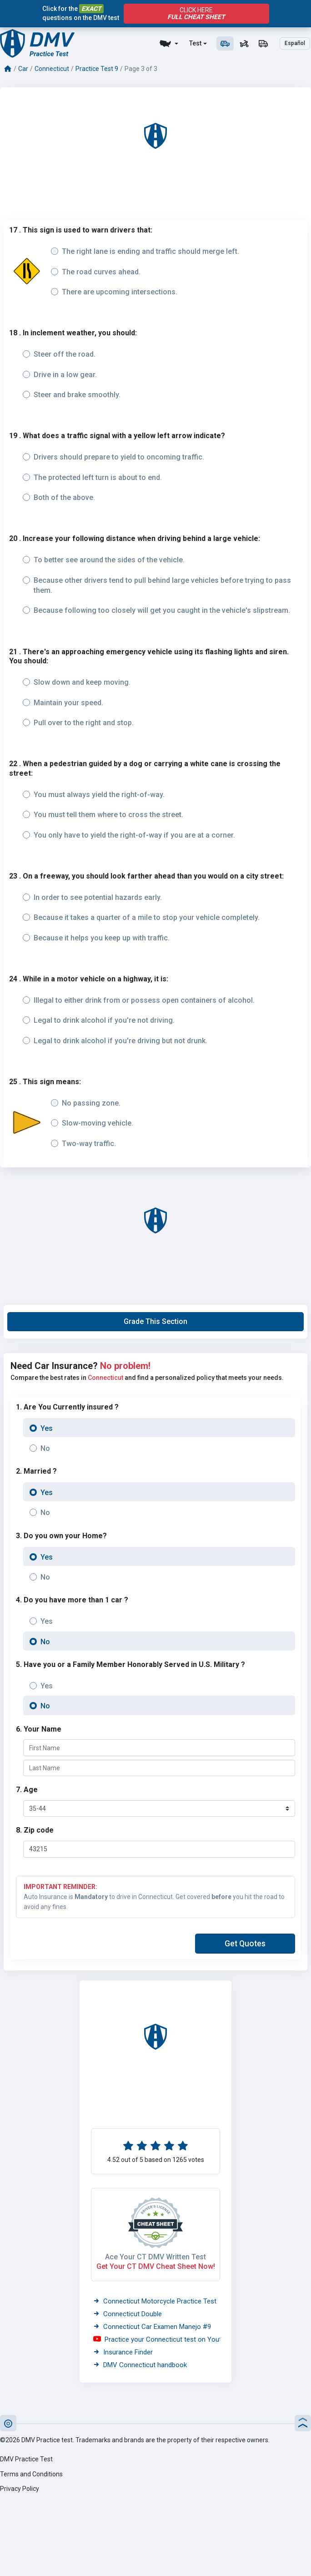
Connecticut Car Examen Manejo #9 (152, 2326)
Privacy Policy (19, 2488)
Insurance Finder (123, 2352)
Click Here (196, 13)
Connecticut (52, 68)
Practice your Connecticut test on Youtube (162, 2339)
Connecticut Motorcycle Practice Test (154, 2301)
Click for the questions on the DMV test (80, 13)
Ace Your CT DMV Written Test (155, 2257)
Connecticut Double (127, 2314)
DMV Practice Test (26, 2459)
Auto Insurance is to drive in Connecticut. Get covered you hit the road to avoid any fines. (155, 1896)
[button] (155, 1321)
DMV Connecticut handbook (140, 2365)
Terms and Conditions (31, 2474)
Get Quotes (245, 1943)
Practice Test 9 (96, 68)
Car (23, 68)
